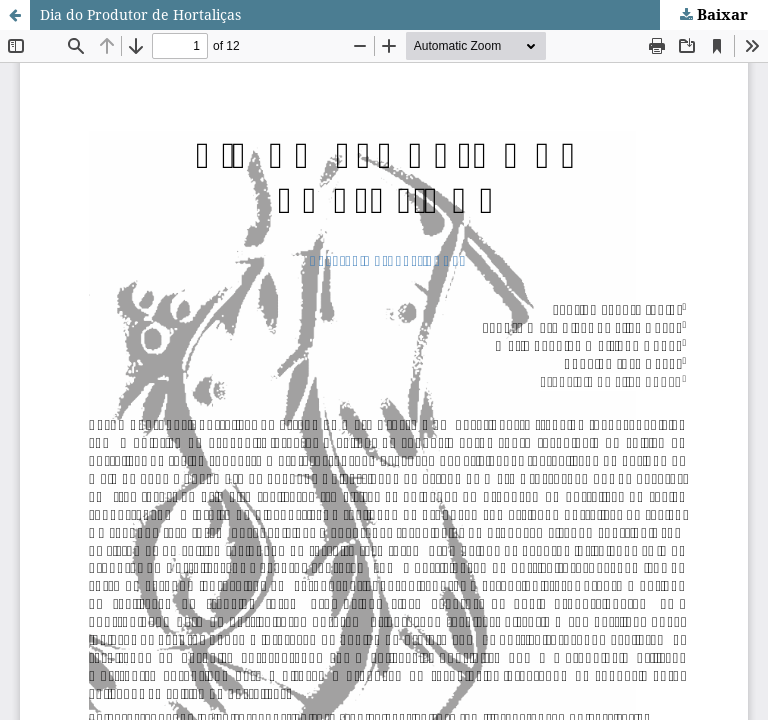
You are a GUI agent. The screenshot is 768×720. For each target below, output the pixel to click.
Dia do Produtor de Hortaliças (140, 14)
